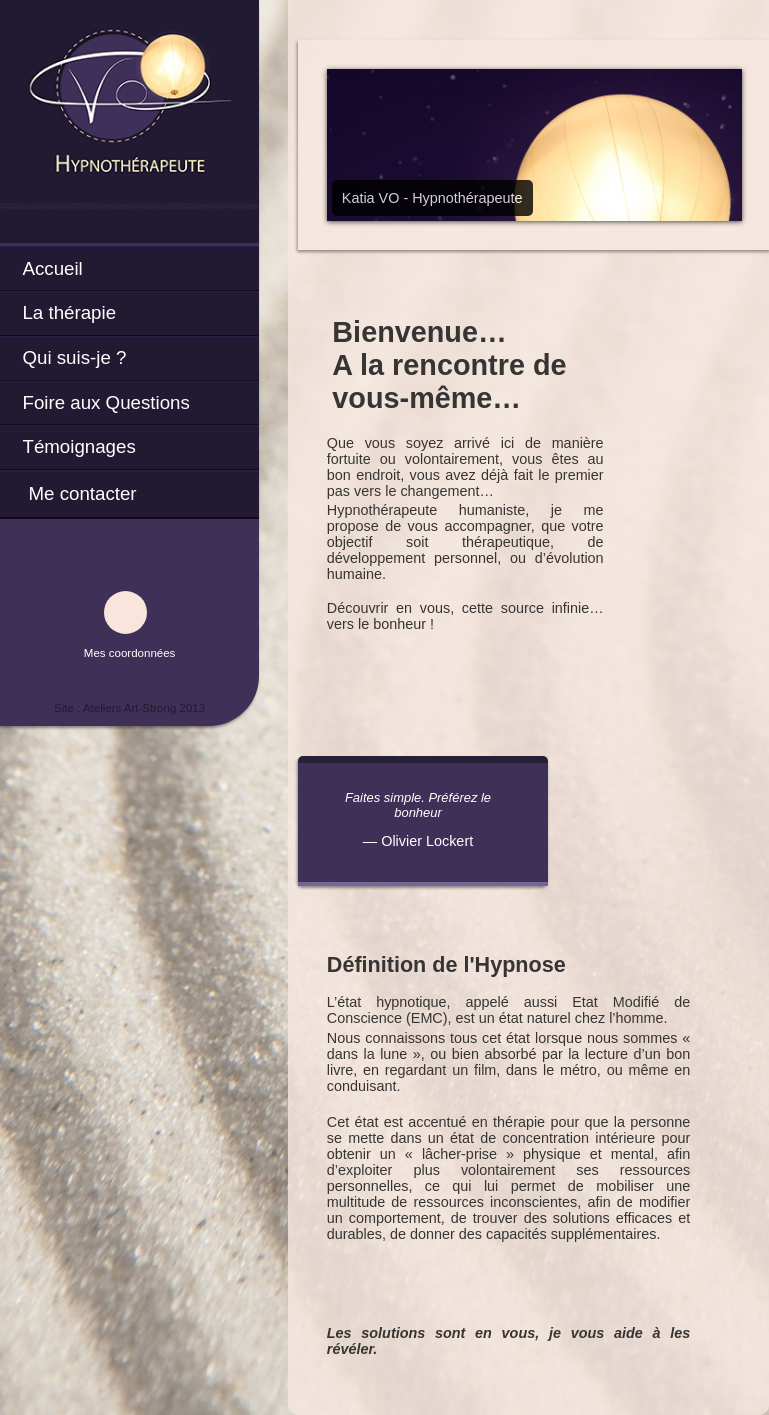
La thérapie (69, 312)
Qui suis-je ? (74, 357)
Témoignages (78, 446)
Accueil (52, 268)
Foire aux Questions (105, 402)
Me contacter (82, 493)
